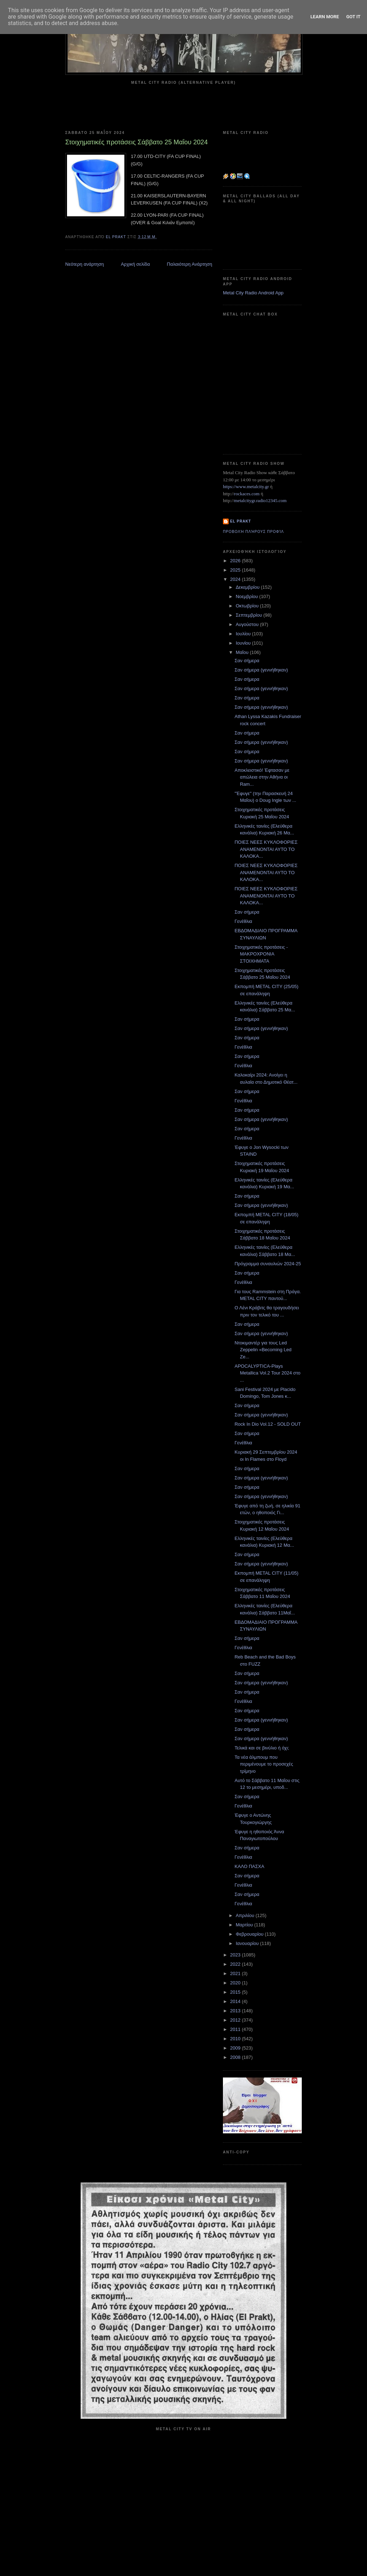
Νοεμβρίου (247, 596)
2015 (236, 1992)
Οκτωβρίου (248, 605)
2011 (236, 2029)
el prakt (240, 521)
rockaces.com (246, 493)
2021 (236, 1973)
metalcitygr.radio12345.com (260, 500)
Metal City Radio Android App (253, 292)
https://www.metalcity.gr (246, 486)
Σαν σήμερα (246, 660)
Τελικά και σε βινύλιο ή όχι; (261, 1748)
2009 (236, 2048)
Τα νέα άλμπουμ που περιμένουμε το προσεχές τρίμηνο (263, 1764)
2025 (236, 570)
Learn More (324, 16)
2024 (236, 579)
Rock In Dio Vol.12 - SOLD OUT (267, 1424)
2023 (236, 1955)
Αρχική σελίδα (135, 264)
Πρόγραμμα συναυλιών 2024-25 (267, 1263)
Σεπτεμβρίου (249, 615)
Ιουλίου (244, 633)
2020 (236, 1982)
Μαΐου (243, 652)
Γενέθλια (243, 921)
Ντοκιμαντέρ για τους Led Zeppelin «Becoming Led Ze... (262, 1349)
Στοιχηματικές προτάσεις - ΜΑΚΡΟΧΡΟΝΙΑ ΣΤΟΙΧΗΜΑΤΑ (261, 954)
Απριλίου (246, 1915)
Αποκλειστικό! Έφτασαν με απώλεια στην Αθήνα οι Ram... (261, 777)
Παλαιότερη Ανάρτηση (189, 264)
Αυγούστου (248, 624)
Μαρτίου (245, 1924)
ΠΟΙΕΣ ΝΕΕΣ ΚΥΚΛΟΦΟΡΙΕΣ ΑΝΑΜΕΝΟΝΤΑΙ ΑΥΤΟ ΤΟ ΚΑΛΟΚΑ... (265, 849)
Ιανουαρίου (248, 1943)
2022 (236, 1964)
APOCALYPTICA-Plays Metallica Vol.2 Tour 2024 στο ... (267, 1373)
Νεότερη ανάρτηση (84, 264)
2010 (236, 2038)
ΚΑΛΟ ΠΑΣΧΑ (249, 1866)
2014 (236, 2001)
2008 (236, 2057)
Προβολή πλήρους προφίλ (253, 532)
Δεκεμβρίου (248, 587)
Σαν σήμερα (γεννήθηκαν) (261, 670)
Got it (353, 16)
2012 (236, 2020)
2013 (236, 2010)
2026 (236, 560)
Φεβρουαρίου (250, 1934)
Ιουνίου (244, 643)
